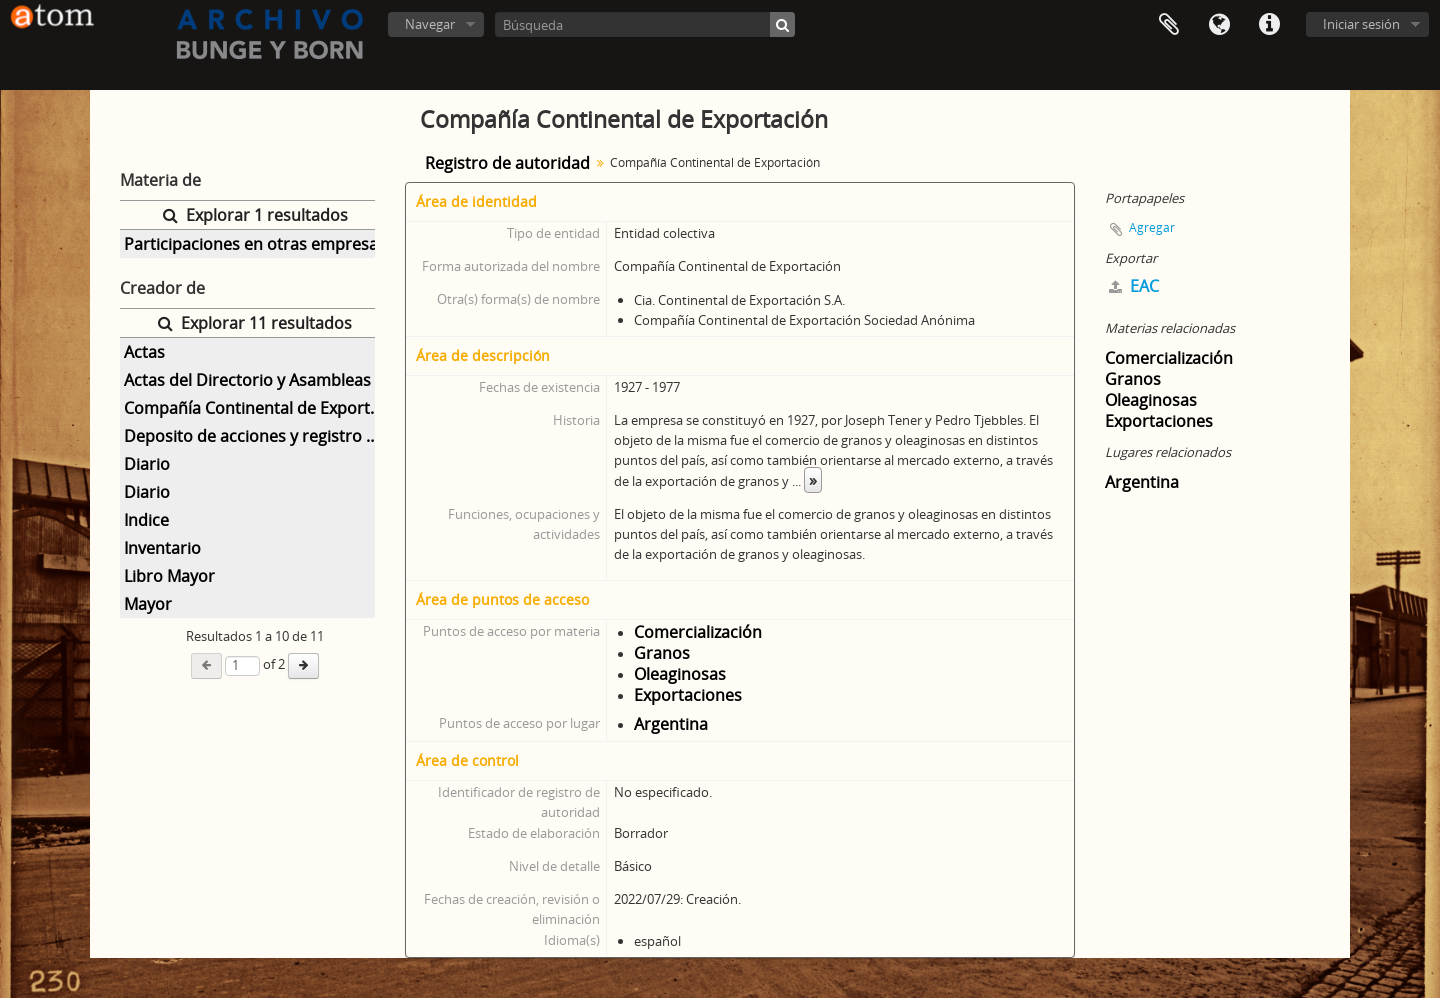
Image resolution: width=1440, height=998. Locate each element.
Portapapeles (1169, 25)
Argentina (671, 724)
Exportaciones (688, 695)
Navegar (430, 24)
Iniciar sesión (1361, 24)
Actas (144, 352)
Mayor (148, 604)
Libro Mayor (169, 576)
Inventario (162, 548)
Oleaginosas (680, 674)
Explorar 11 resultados (255, 323)
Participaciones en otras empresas (255, 244)
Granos (662, 653)
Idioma (1219, 25)
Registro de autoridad (507, 163)
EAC (1134, 286)
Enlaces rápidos (1269, 25)
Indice (146, 520)
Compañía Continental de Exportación (257, 408)
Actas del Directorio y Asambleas (247, 380)
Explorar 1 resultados (255, 215)
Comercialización (698, 632)
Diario (147, 464)
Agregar (1152, 227)
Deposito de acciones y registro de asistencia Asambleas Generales (257, 436)
